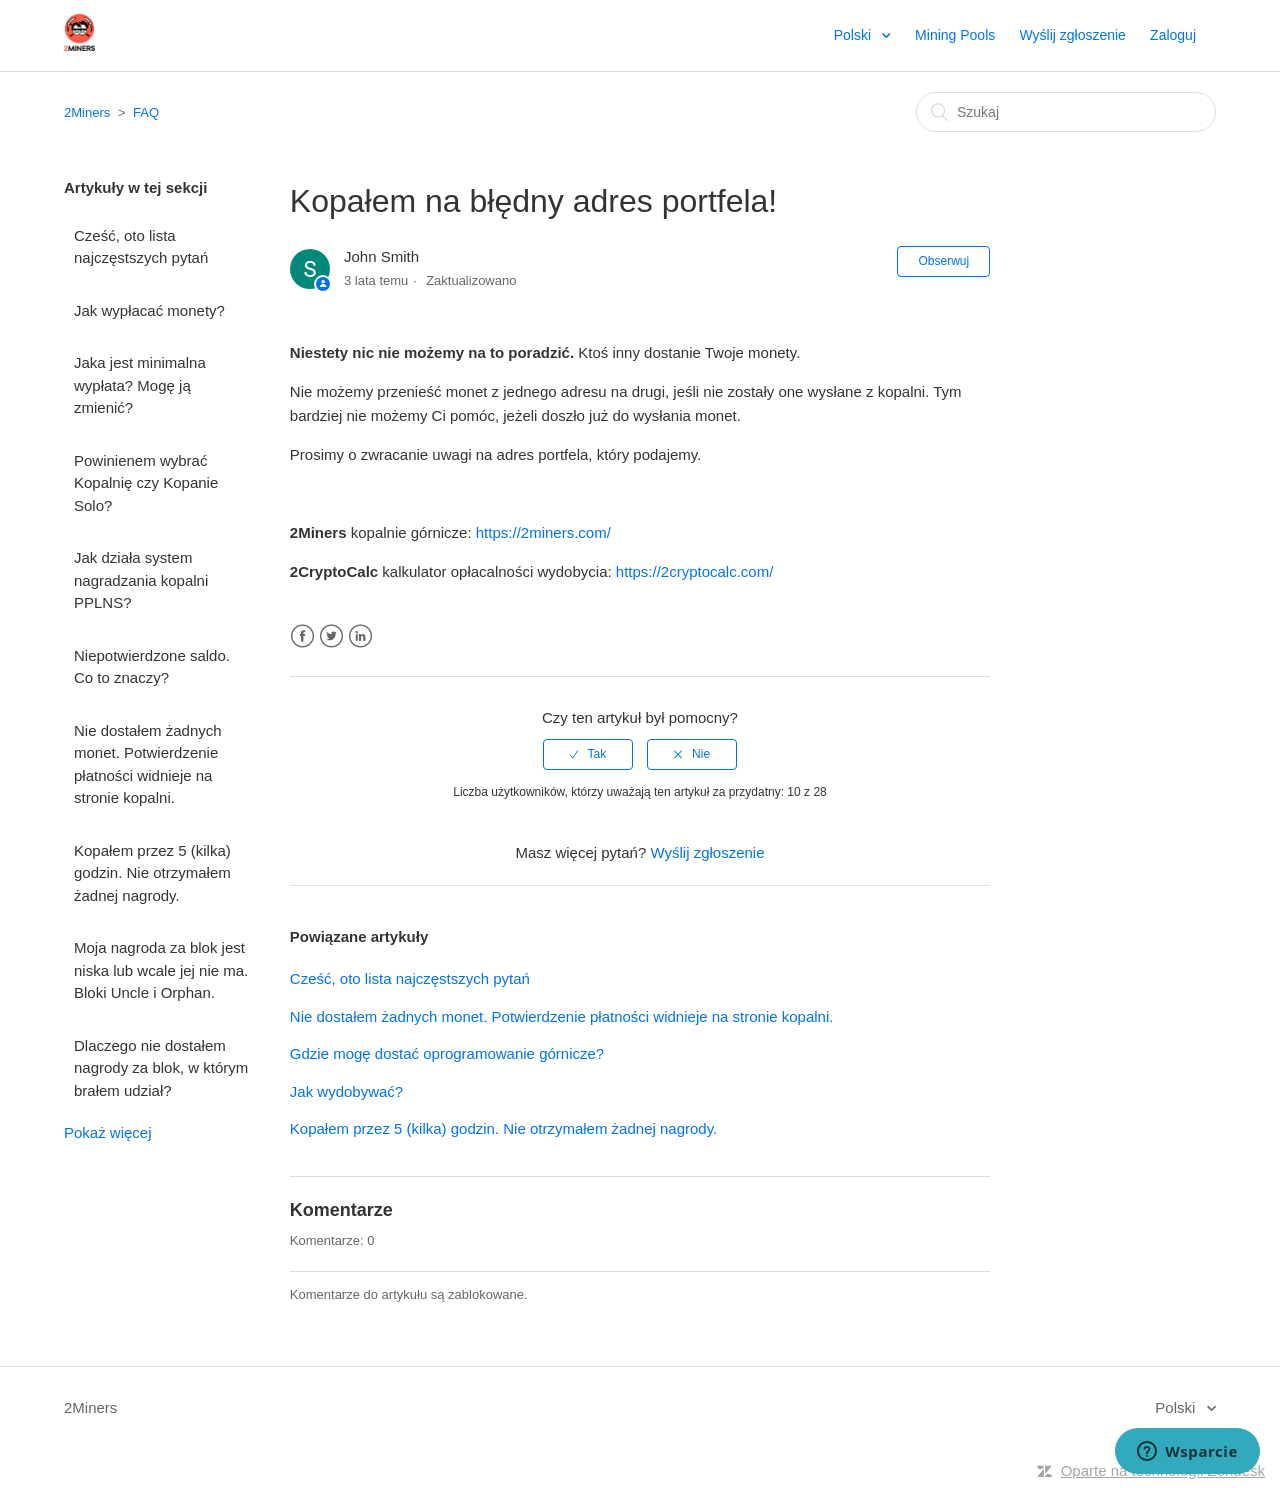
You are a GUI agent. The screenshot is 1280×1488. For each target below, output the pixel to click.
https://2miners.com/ (543, 532)
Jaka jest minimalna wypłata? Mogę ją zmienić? (140, 385)
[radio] (588, 754)
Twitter (331, 636)
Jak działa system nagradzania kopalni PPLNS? (141, 580)
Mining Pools (955, 35)
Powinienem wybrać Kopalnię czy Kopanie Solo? (146, 483)
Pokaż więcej (108, 1132)
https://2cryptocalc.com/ (695, 571)
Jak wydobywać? (346, 1091)
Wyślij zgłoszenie (1072, 35)
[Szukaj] (1066, 112)
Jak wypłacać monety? (149, 310)
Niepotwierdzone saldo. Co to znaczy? (152, 667)
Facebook (302, 636)
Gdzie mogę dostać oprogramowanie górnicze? (447, 1053)
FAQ (146, 112)
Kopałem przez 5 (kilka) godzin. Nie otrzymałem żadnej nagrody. (152, 873)
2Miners (87, 112)
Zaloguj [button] (1173, 35)
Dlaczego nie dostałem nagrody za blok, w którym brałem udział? (161, 1068)
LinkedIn (360, 636)
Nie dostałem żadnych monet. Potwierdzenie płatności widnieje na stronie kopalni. (148, 764)
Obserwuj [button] (943, 261)
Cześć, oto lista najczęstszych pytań (141, 247)
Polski (854, 35)
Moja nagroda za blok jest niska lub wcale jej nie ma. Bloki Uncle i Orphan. (161, 970)
